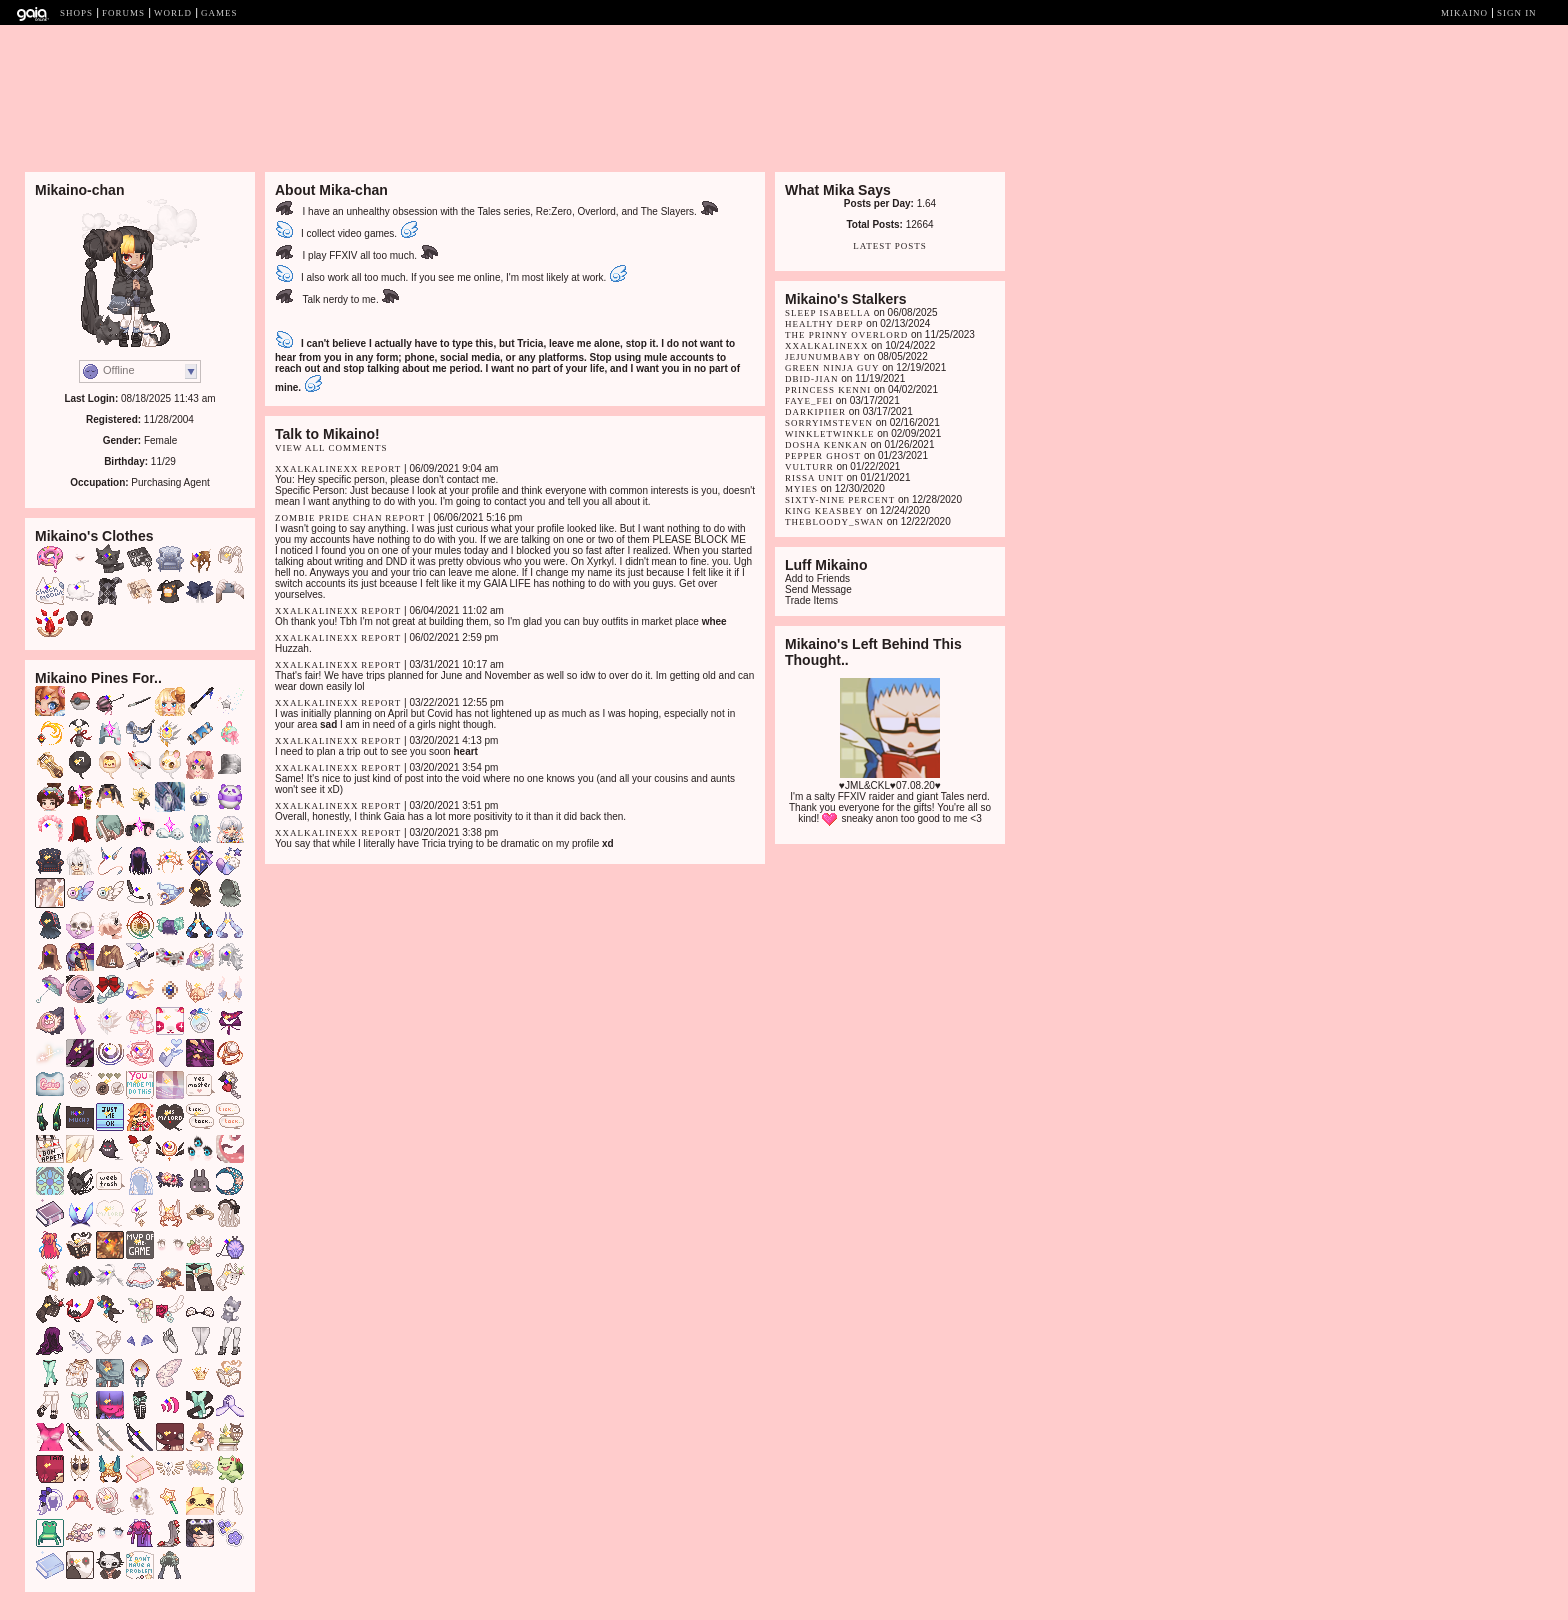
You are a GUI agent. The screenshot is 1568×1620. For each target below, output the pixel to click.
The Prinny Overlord (846, 335)
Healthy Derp (824, 324)
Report (381, 469)
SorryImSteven (829, 423)
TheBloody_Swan (834, 522)
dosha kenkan (826, 445)
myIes (801, 489)
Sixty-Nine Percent (840, 500)
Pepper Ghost (823, 456)
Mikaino (1464, 13)
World (173, 13)
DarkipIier (815, 412)
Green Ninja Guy (832, 368)
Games (219, 13)
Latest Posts (890, 246)
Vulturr (809, 467)
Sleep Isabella (828, 313)
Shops (76, 13)
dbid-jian (812, 379)
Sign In (1517, 13)
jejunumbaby (823, 357)
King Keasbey (825, 511)
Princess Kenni (828, 390)
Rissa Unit (814, 478)
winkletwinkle (829, 434)
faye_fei (809, 401)
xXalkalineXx (317, 469)
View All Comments (331, 448)
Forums (123, 13)
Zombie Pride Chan (329, 518)
